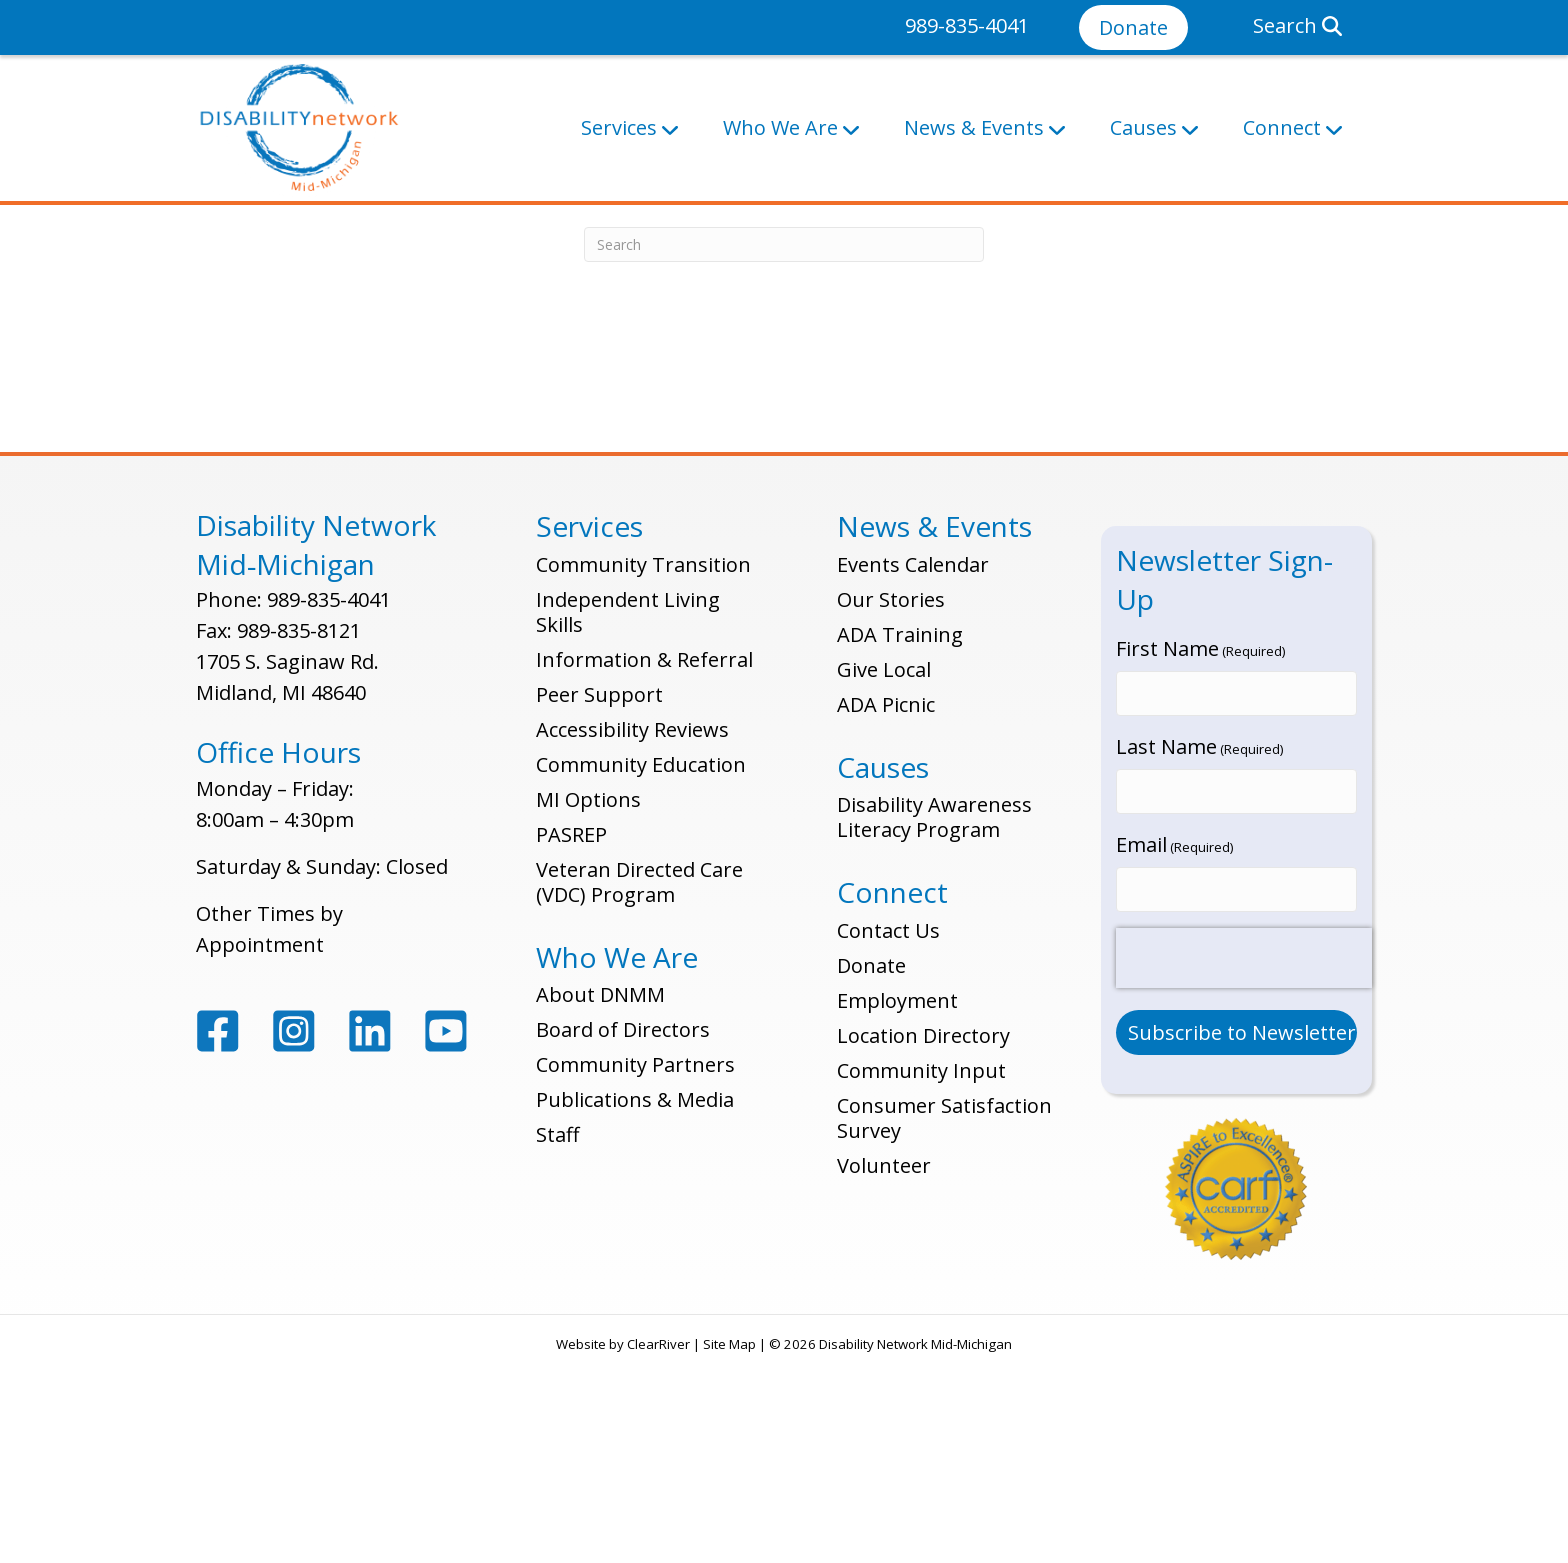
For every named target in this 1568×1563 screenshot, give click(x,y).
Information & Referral (644, 864)
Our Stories (891, 804)
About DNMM (600, 1199)
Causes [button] (1143, 127)
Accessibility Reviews (632, 934)
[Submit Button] (1237, 1221)
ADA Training (900, 839)
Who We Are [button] (780, 127)
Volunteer (884, 1370)
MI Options (588, 1004)
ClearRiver (658, 1533)
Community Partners (635, 1269)
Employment (897, 1205)
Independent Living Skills (628, 817)
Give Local (884, 874)
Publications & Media (635, 1304)
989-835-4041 (967, 25)
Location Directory (923, 1240)
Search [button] (1297, 25)
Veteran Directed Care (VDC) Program (639, 1087)
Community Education (641, 969)
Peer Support (599, 899)
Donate (1133, 27)
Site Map (729, 1533)
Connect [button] (1282, 127)
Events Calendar (913, 769)
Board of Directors (623, 1234)
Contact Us (888, 1135)
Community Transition (643, 769)
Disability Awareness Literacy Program (934, 1022)
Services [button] (619, 127)
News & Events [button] (974, 127)
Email (1174, 1038)
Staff (557, 1339)
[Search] (784, 449)
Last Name (1199, 946)
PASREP (571, 1039)
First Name (1200, 853)
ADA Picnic (886, 909)
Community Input (921, 1275)
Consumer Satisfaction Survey (944, 1323)
